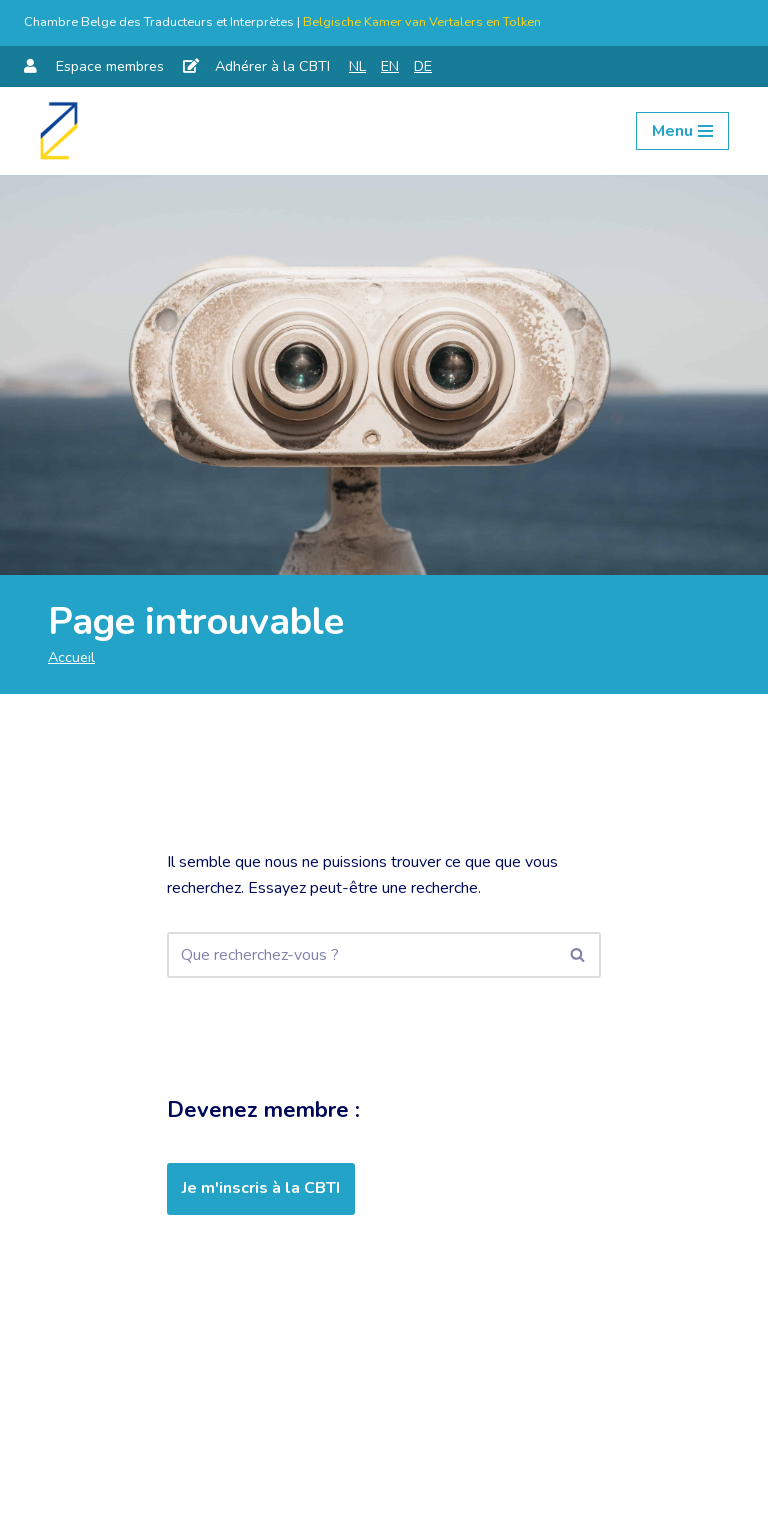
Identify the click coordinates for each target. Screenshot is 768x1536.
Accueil (71, 657)
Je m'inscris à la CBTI (261, 1188)
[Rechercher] (361, 955)
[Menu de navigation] (682, 131)
